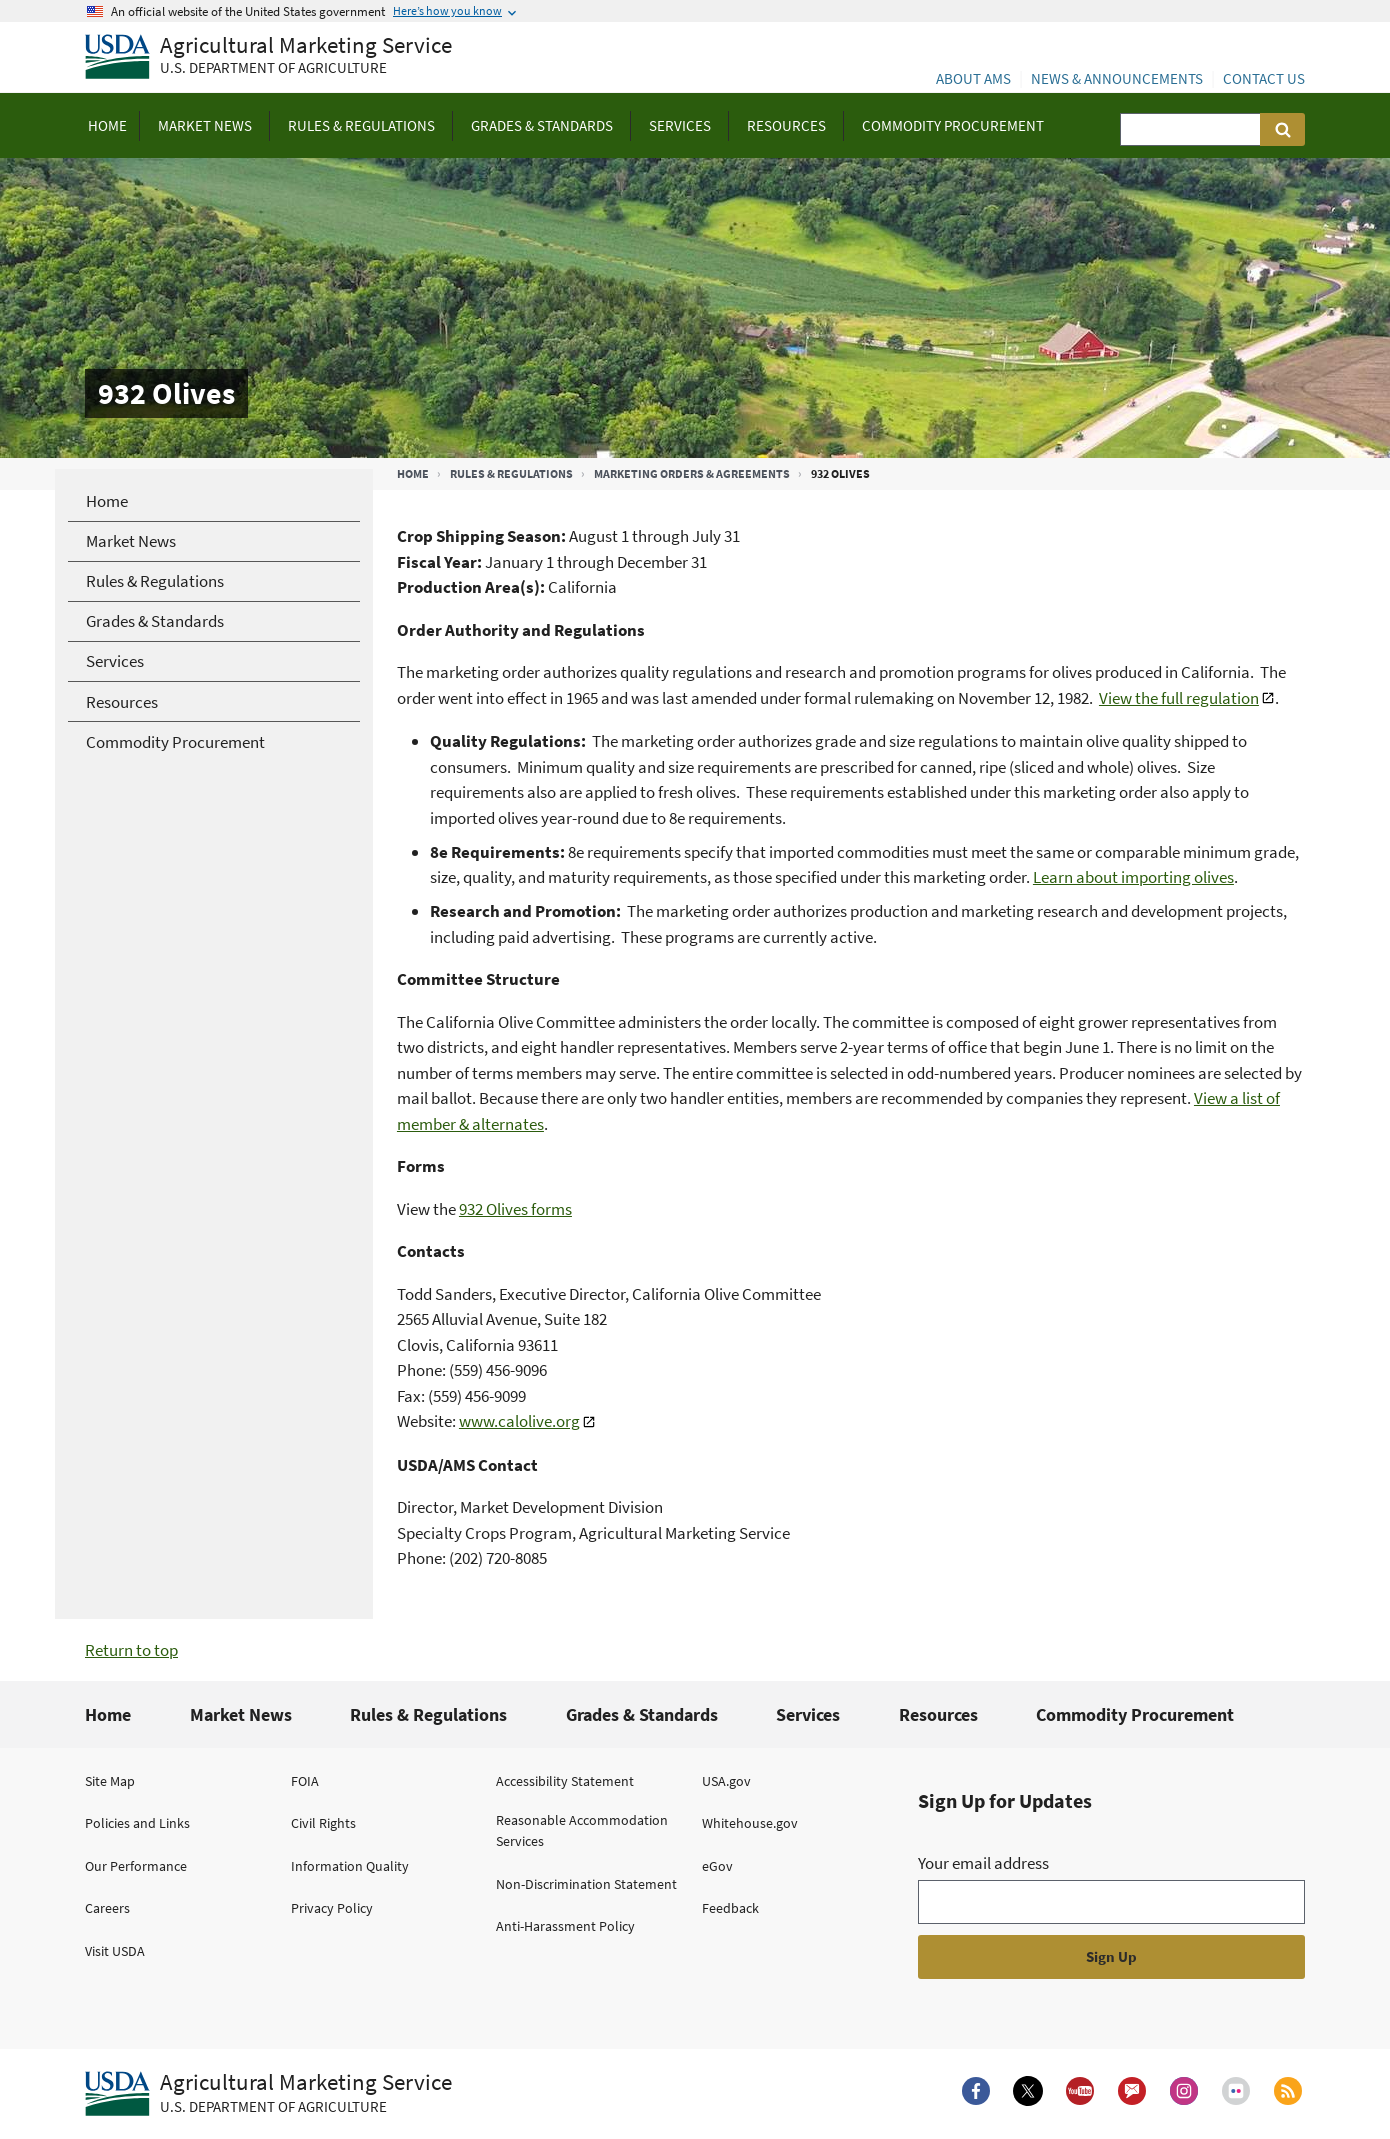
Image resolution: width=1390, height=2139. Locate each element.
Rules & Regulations (511, 473)
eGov (717, 1866)
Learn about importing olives (1133, 877)
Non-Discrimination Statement (586, 1884)
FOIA (305, 1781)
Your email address (983, 1863)
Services (808, 1714)
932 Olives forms (515, 1209)
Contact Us (1264, 78)
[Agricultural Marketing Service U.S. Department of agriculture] (268, 57)
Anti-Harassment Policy (565, 1926)
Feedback (730, 1908)
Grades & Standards (642, 1714)
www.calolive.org (519, 1421)
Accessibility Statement (565, 1781)
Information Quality (350, 1866)
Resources (938, 1714)
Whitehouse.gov (750, 1823)
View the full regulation (1179, 698)
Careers (107, 1908)
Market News (241, 1714)
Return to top (131, 1650)
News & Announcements (1117, 78)
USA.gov (726, 1781)
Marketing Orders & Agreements (692, 473)
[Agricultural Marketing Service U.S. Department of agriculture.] (268, 2094)
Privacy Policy (332, 1908)
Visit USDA (115, 1951)
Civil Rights (323, 1823)
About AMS (973, 78)
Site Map (110, 1781)
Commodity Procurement (1135, 1714)
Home (413, 473)
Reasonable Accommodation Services (582, 1830)
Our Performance (136, 1866)
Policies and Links (137, 1823)
